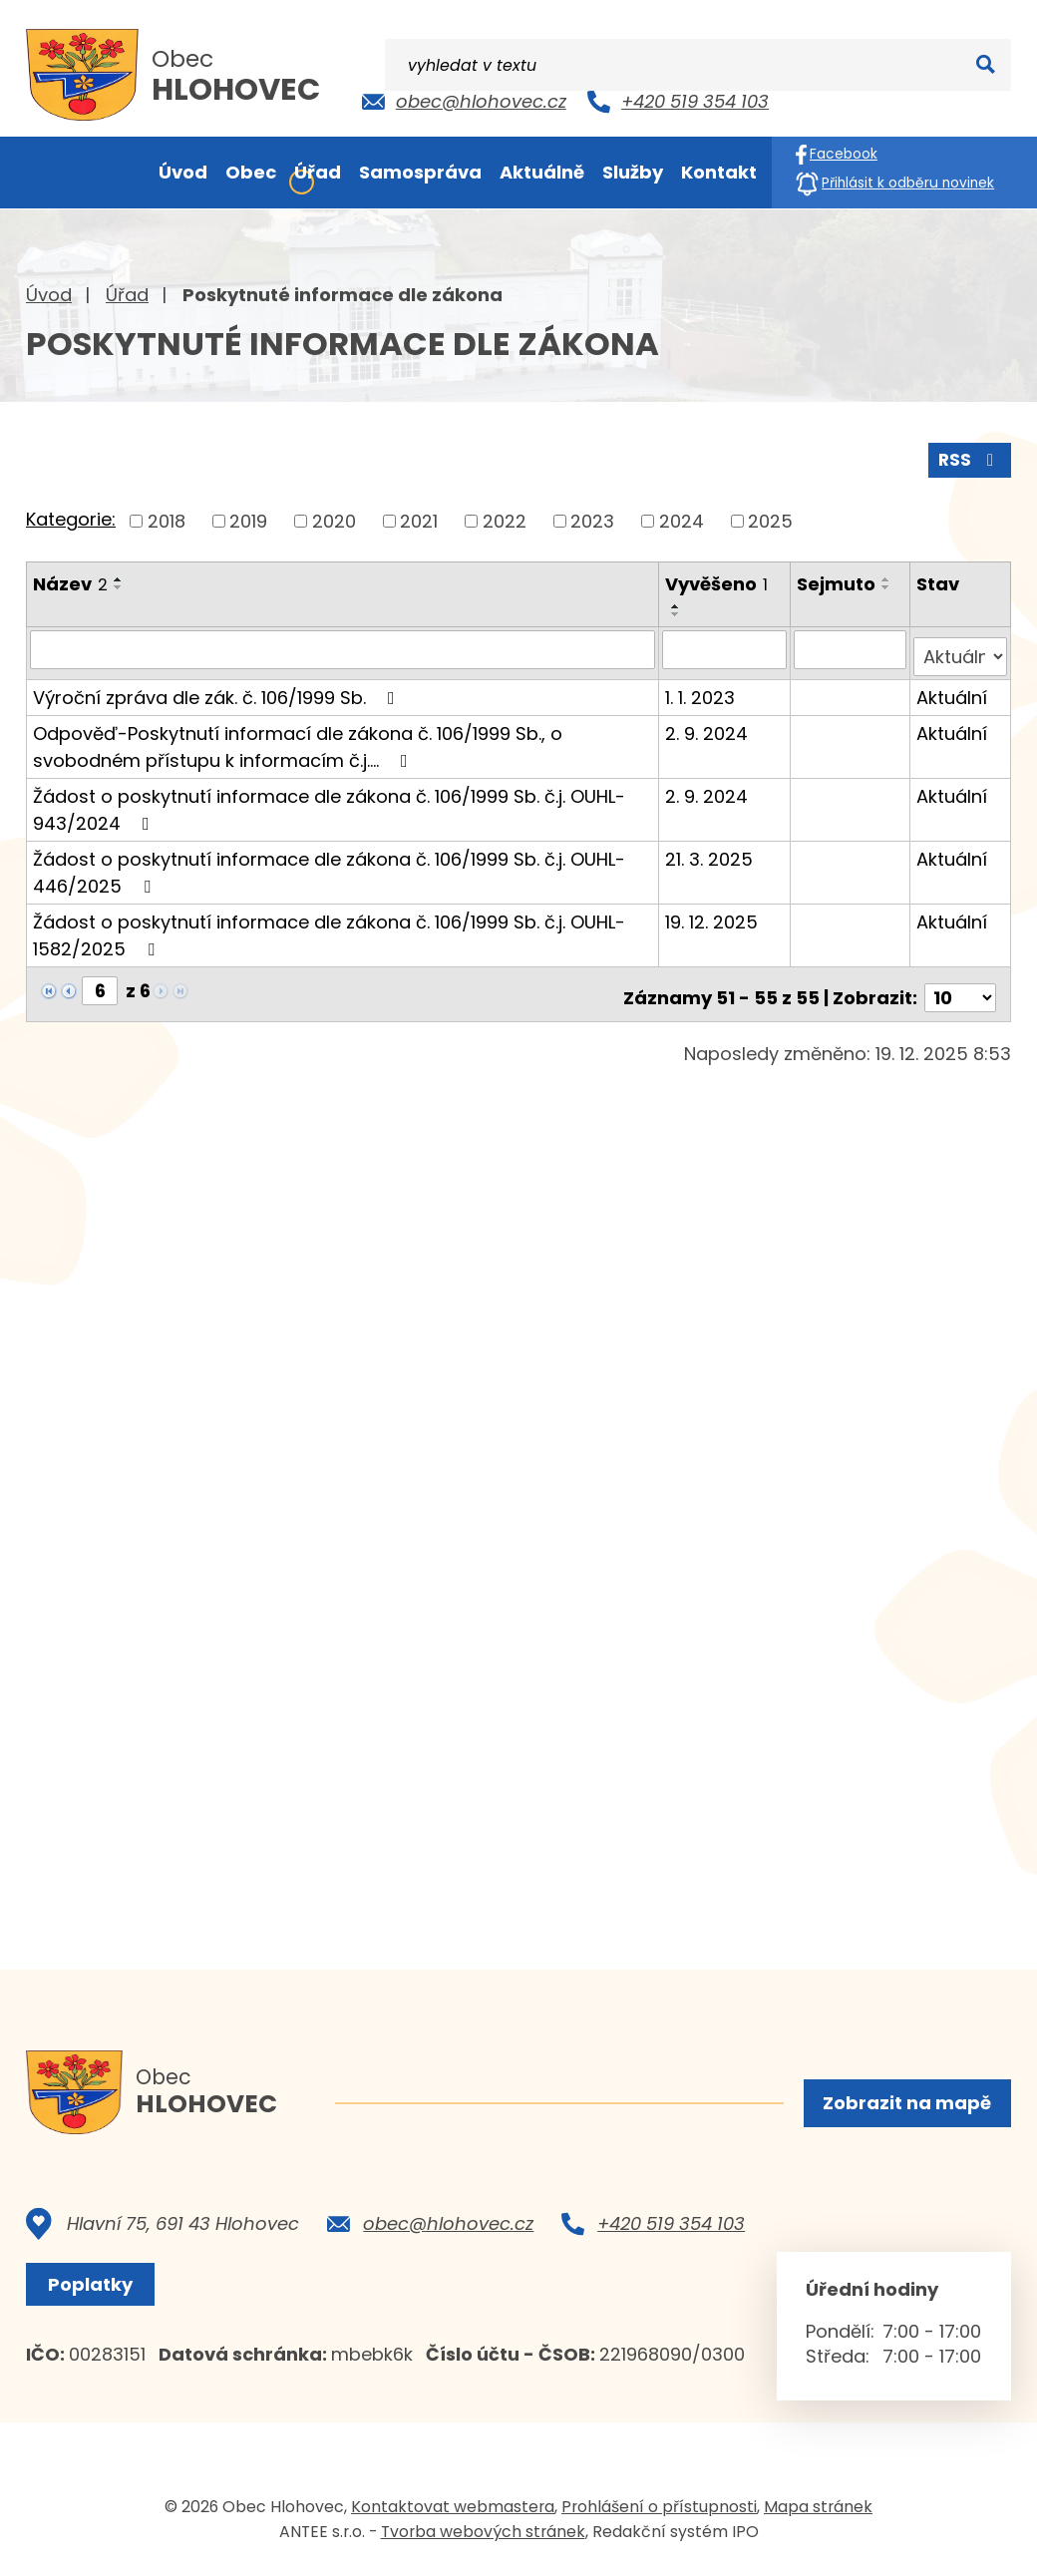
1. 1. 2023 (702, 687)
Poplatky (95, 2288)
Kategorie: (71, 517)
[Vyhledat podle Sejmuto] (851, 647)
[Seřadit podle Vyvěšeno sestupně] (678, 612)
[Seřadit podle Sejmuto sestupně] (887, 584)
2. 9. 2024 (708, 723)
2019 (248, 518)
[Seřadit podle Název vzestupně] (119, 576)
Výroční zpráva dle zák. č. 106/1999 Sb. (218, 687)
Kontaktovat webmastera (452, 2509)
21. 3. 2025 (711, 849)
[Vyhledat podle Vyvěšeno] (726, 647)
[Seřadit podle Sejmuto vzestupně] (887, 576)
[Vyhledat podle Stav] (960, 647)
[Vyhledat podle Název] (343, 647)
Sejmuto (837, 580)
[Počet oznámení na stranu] (960, 980)
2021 (419, 518)
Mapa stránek (818, 2509)
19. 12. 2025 (713, 912)
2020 (334, 518)
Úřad (127, 294)
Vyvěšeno (718, 580)
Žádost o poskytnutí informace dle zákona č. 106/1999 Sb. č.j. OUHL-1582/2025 (329, 925)
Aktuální (952, 687)
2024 (681, 518)
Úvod (49, 294)
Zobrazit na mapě (905, 2104)
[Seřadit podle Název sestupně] (119, 584)
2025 (770, 518)
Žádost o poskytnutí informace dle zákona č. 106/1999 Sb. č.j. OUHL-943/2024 (329, 800)
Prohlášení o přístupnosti (659, 2509)
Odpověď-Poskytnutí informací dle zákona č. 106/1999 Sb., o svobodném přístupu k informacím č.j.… (297, 737)
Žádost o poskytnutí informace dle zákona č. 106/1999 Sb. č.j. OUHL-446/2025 (329, 863)
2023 (592, 518)
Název (70, 580)
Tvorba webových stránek (483, 2534)
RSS (968, 456)
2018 (166, 518)
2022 (504, 518)
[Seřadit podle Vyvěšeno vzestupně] (678, 604)
